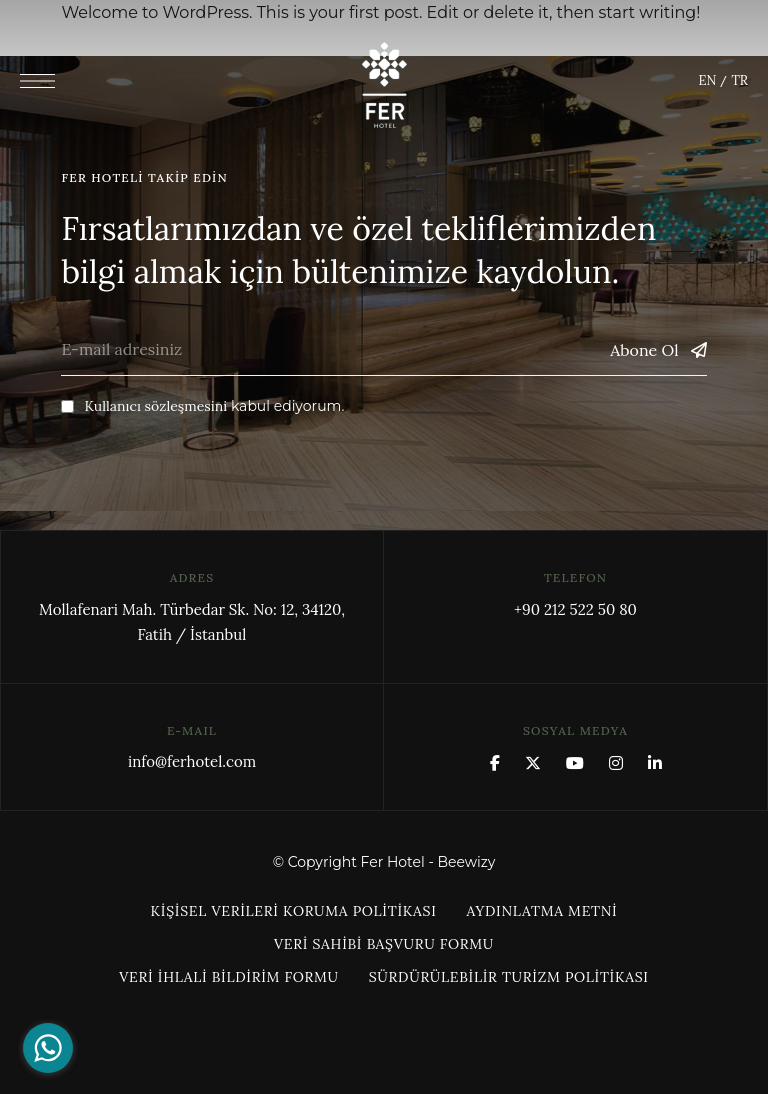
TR (739, 80)
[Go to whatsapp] (48, 1048)
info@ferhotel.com (192, 761)
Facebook (495, 763)
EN (707, 80)
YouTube (575, 763)
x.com (533, 763)
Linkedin (655, 763)
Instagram (616, 763)
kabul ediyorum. (202, 406)
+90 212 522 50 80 (575, 609)
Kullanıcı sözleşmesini (155, 406)
